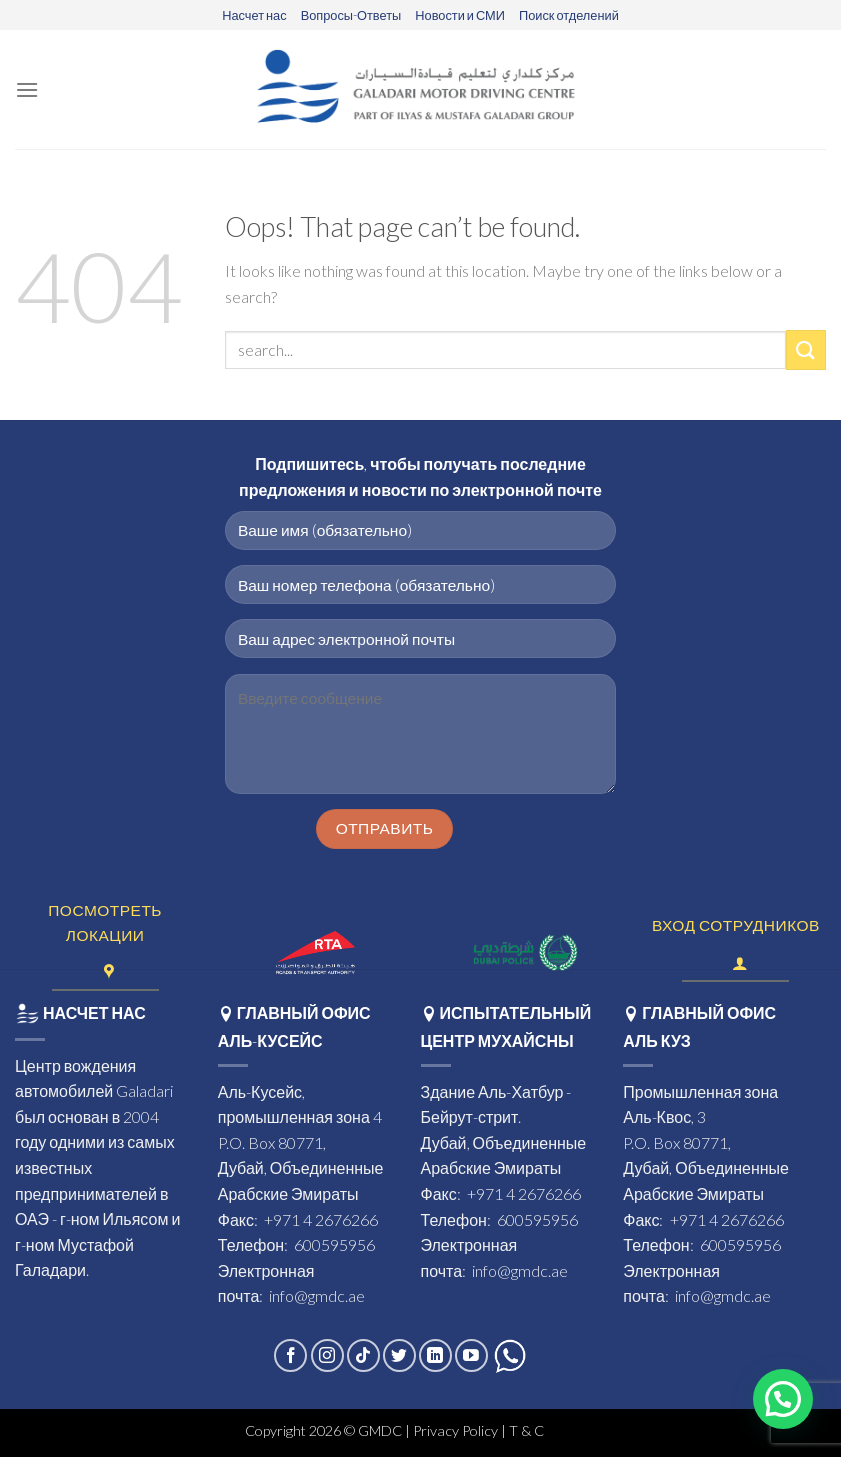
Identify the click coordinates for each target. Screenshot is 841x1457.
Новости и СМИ (460, 15)
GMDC (380, 1430)
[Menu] (27, 89)
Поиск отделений (569, 15)
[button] (783, 1399)
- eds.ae (571, 1430)
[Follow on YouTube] (471, 1355)
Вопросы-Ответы (351, 15)
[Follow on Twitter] (399, 1355)
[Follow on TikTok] (363, 1355)
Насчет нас (254, 15)
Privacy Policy (455, 1430)
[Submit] (806, 349)
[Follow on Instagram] (327, 1355)
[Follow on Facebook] (290, 1355)
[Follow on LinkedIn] (435, 1355)
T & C (528, 1430)
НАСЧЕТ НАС (80, 1012)
